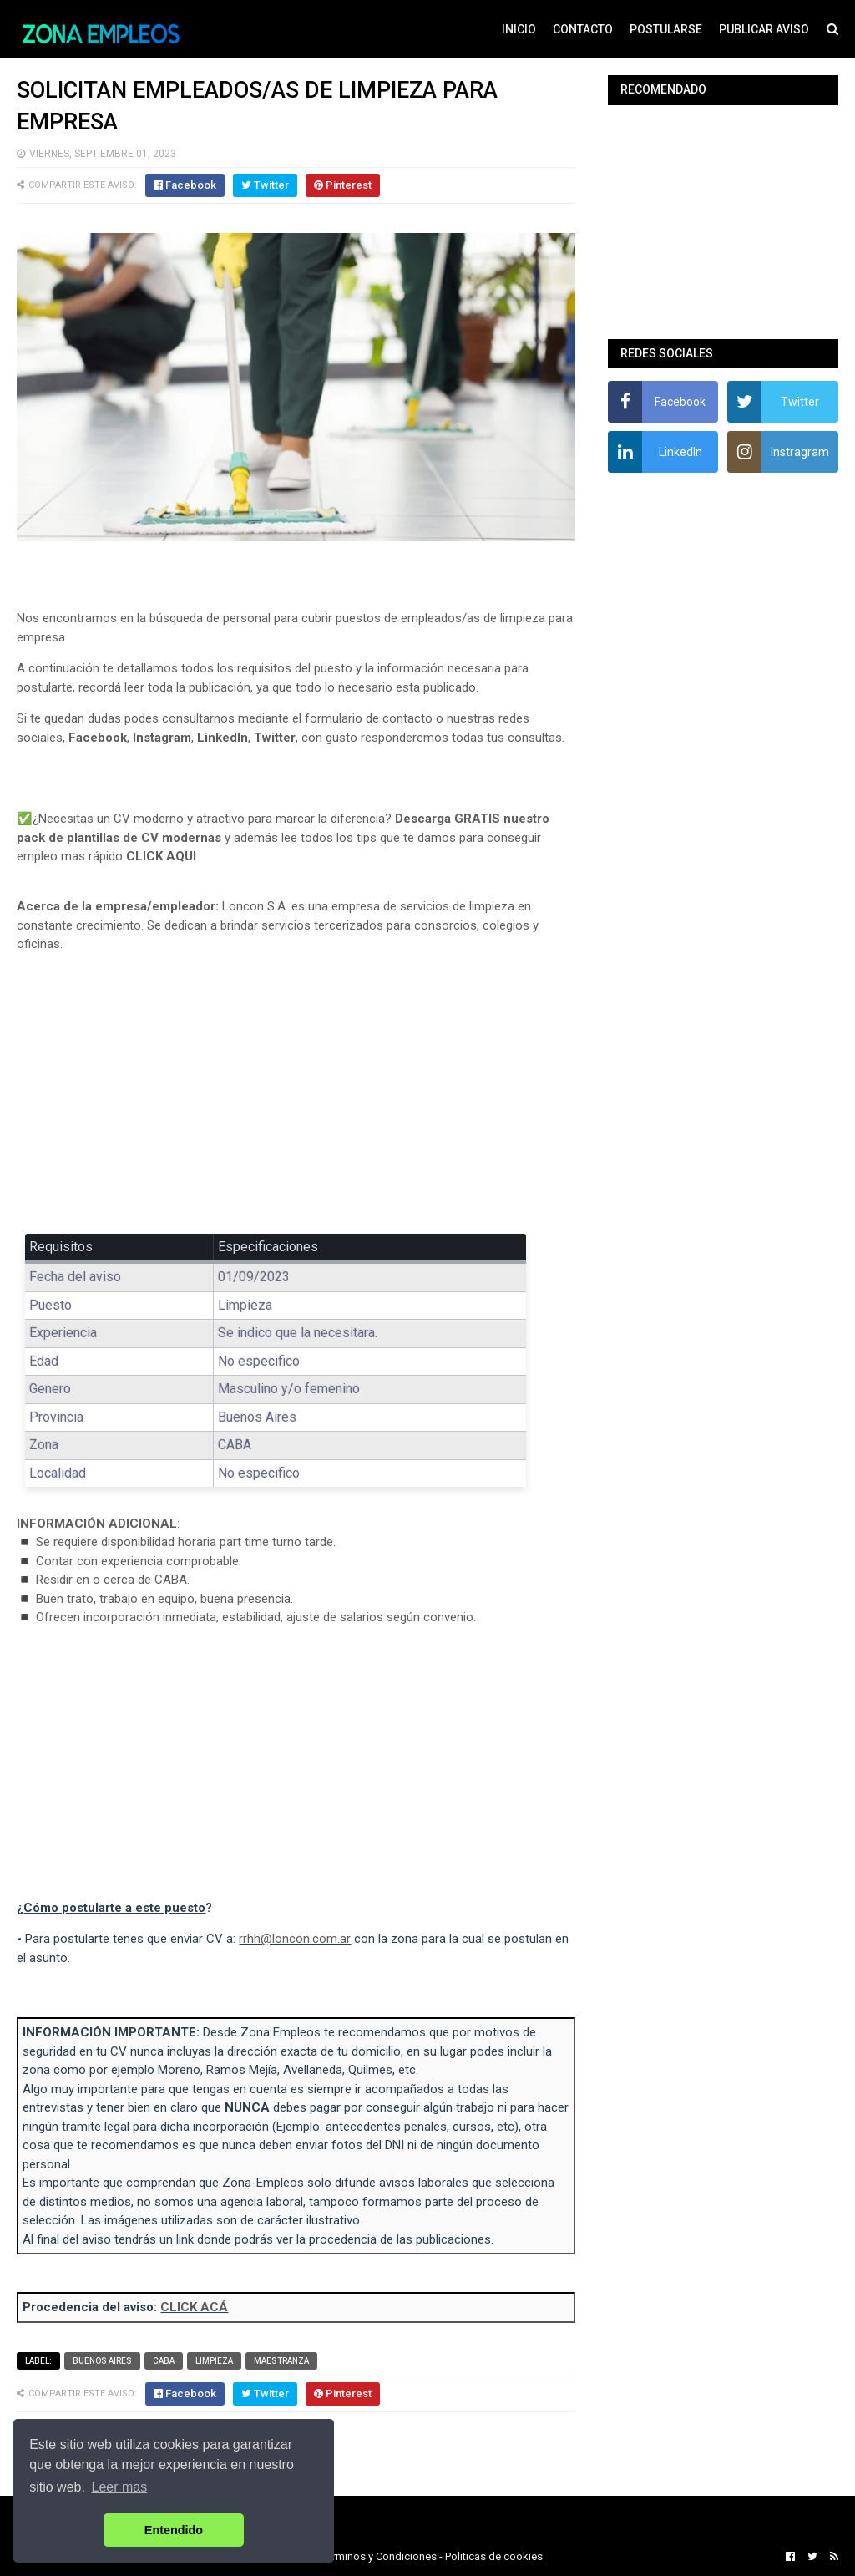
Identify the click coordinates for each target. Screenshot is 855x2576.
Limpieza (214, 2361)
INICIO (519, 29)
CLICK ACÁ (194, 2307)
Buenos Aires (102, 2361)
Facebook (97, 737)
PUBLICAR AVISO (764, 29)
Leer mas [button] (120, 2487)
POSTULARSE (666, 29)
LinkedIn (222, 737)
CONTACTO (583, 29)
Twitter (275, 737)
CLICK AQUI (161, 856)
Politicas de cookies (494, 2556)
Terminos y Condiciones (379, 2556)
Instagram (162, 737)
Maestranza (281, 2361)
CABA (164, 2361)
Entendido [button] (173, 2530)
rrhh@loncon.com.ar (295, 1938)
